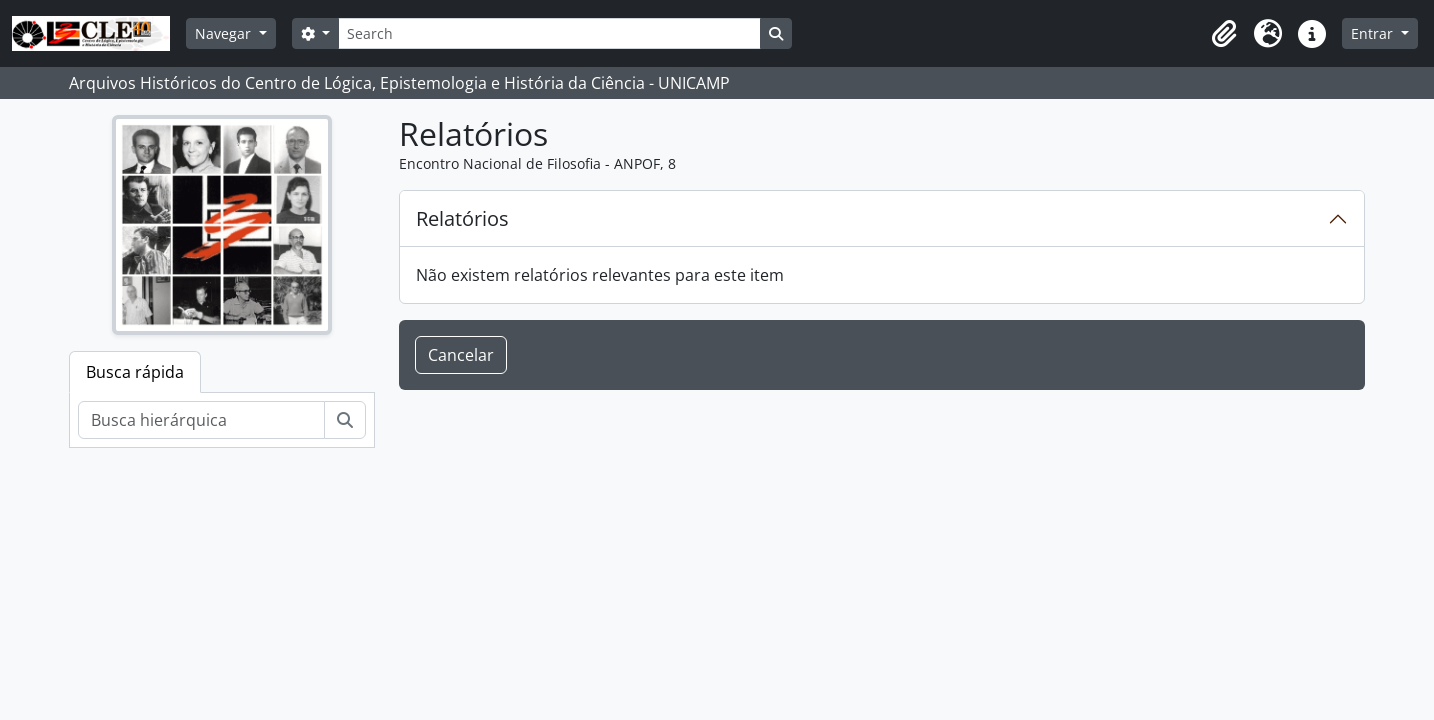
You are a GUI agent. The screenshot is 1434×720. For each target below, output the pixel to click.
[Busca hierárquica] (201, 420)
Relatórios (462, 218)
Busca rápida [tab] (135, 372)
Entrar (1374, 33)
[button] (1224, 34)
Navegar (225, 33)
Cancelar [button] (461, 355)
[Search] (549, 33)
